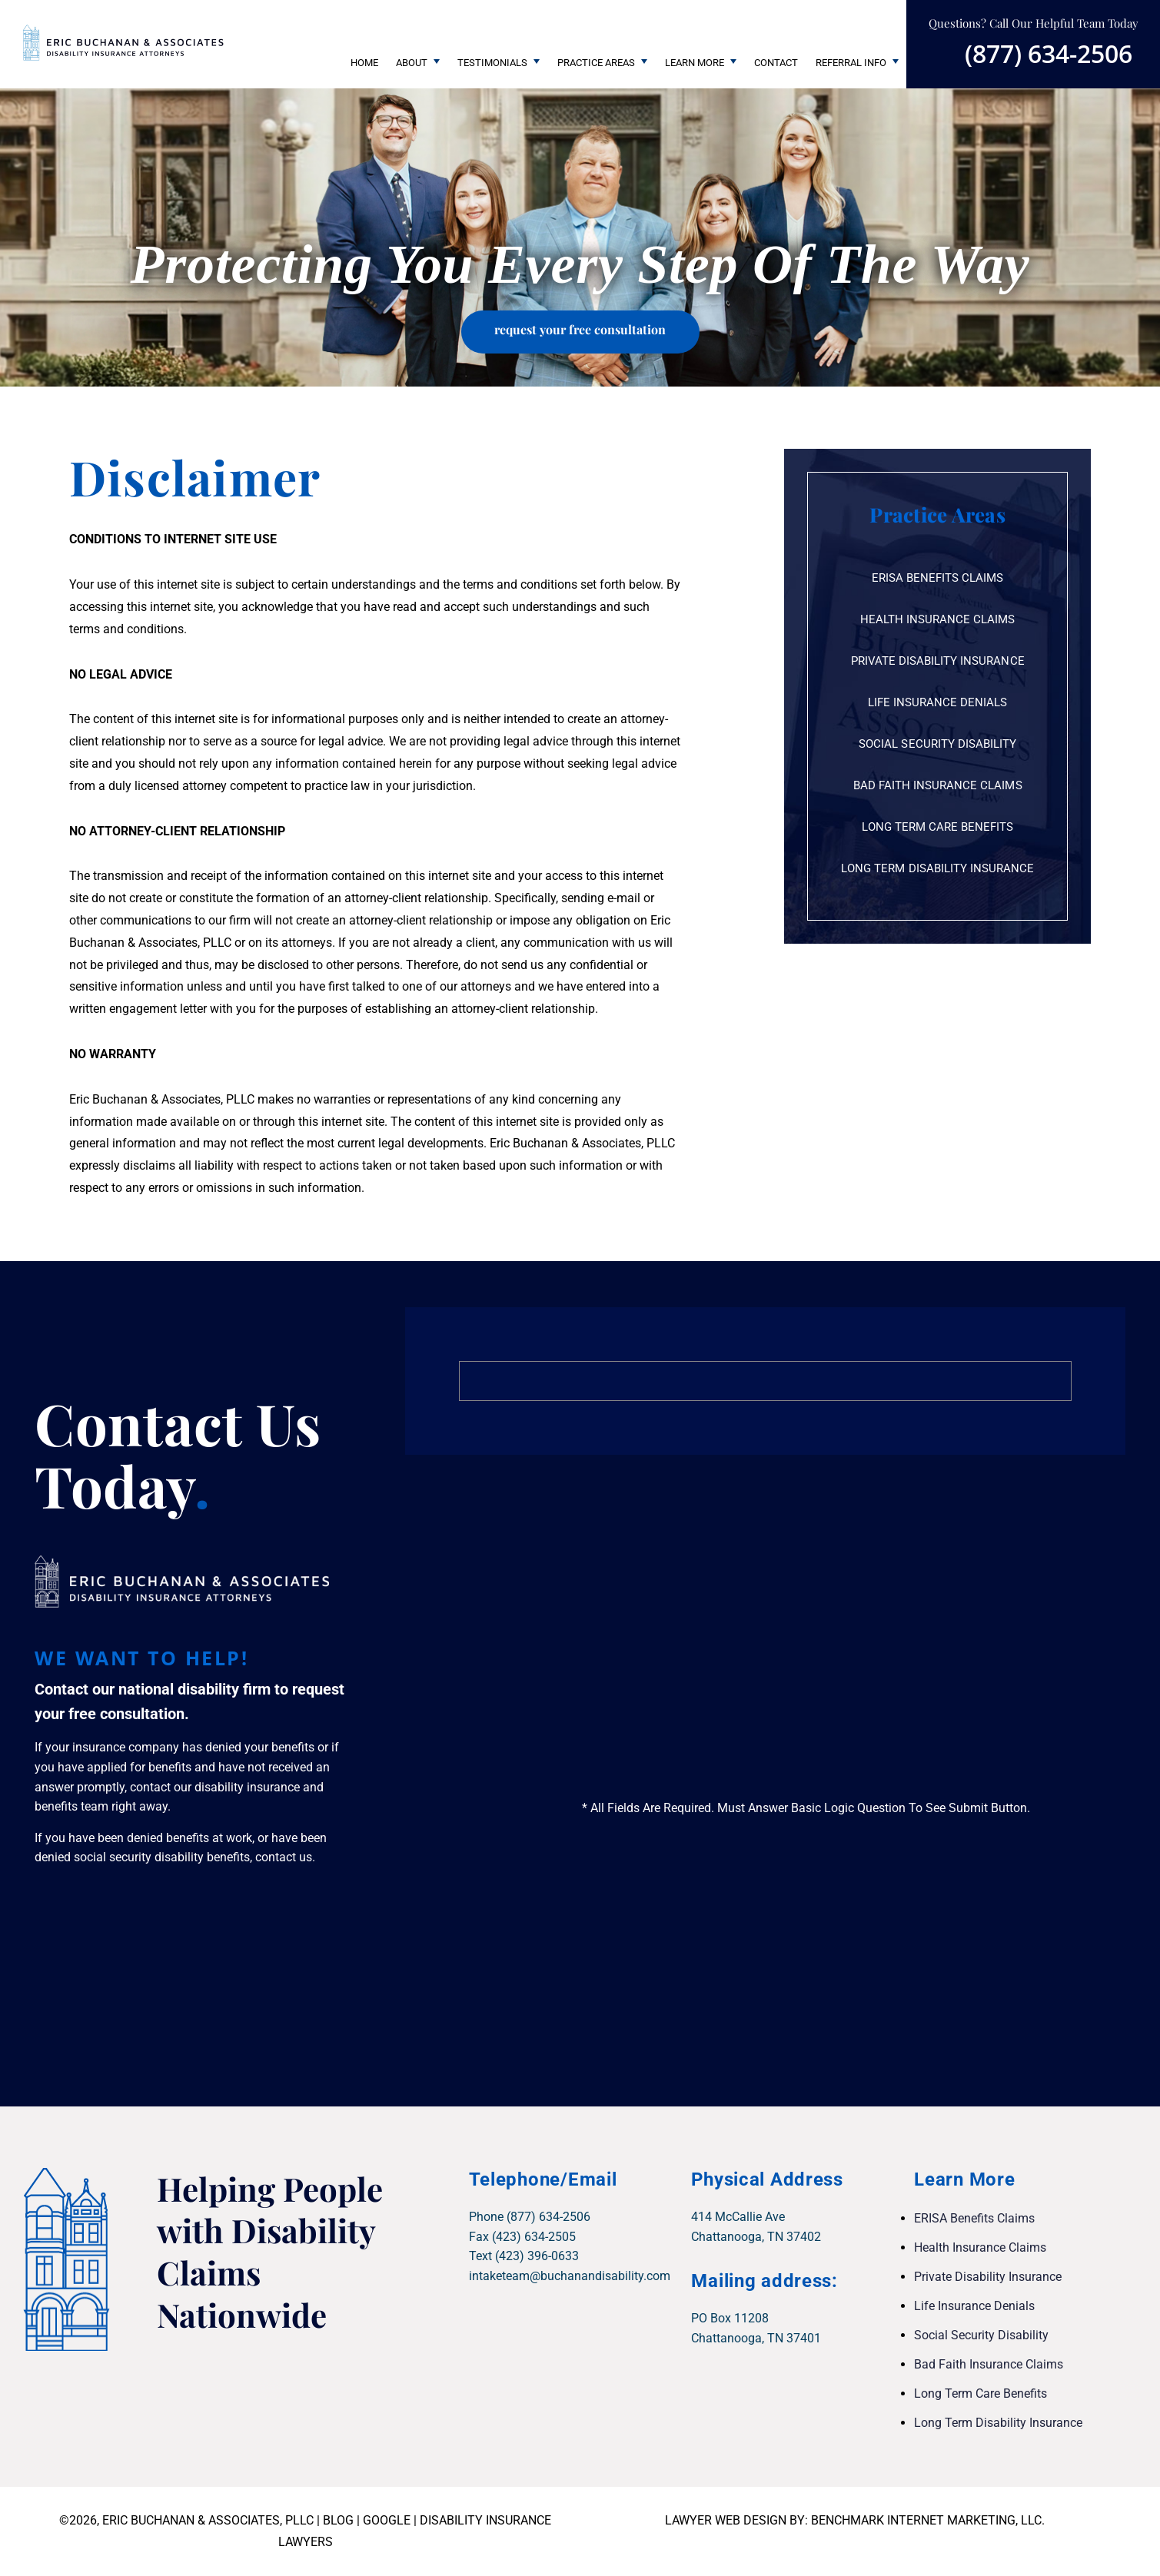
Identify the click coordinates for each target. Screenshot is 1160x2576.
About (411, 62)
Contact (776, 62)
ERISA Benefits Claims (938, 578)
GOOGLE (386, 2520)
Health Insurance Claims (937, 619)
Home (364, 62)
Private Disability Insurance (938, 661)
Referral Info (851, 62)
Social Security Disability (937, 744)
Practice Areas (596, 62)
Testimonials (492, 62)
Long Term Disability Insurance (937, 868)
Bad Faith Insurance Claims (937, 785)
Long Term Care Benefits (938, 827)
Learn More (694, 62)
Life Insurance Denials (938, 702)
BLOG (338, 2520)
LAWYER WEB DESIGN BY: (738, 2520)
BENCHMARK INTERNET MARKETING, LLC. (928, 2520)
